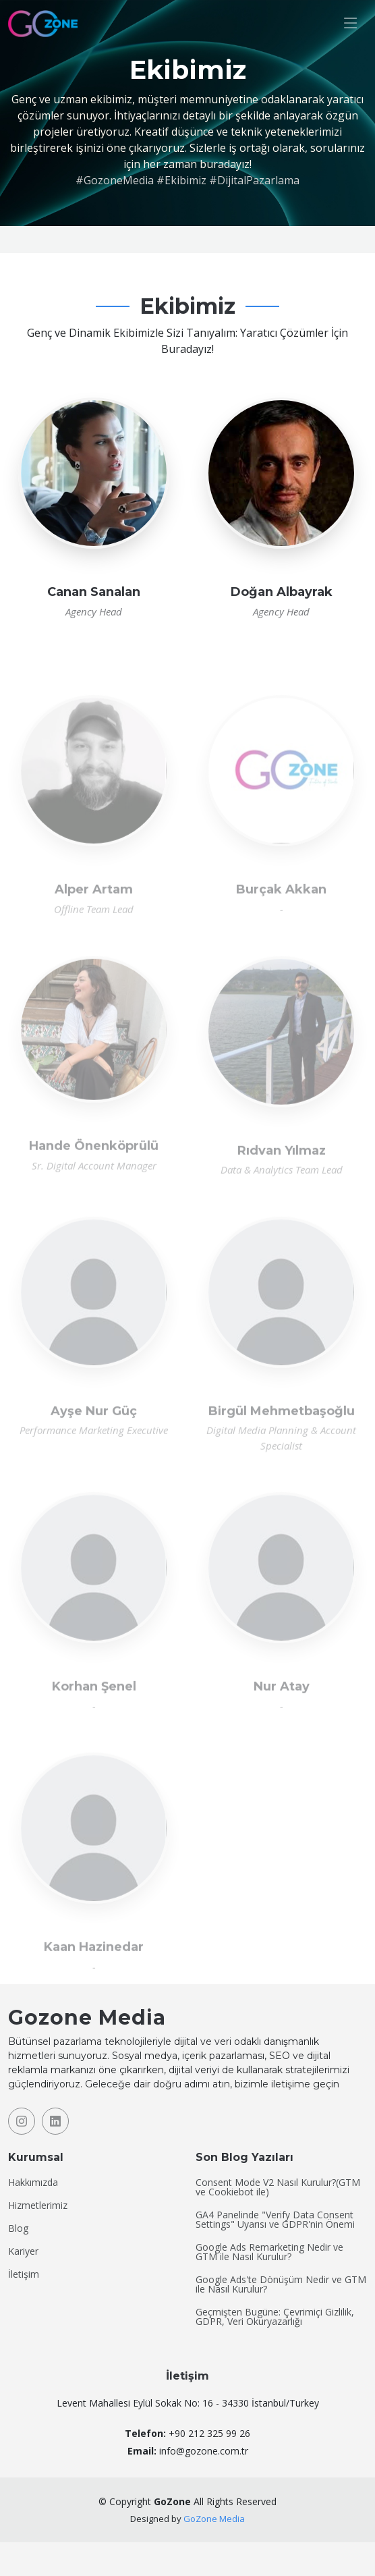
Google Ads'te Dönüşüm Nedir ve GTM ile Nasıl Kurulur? (281, 2284)
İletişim (23, 2274)
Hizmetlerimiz (37, 2205)
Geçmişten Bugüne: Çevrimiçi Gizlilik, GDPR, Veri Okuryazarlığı (275, 2316)
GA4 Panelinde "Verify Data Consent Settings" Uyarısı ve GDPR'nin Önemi (275, 2219)
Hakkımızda (33, 2182)
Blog (18, 2228)
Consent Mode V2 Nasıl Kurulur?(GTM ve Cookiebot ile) (278, 2187)
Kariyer (23, 2251)
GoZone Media (214, 2519)
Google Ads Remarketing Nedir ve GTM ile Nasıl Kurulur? (269, 2252)
